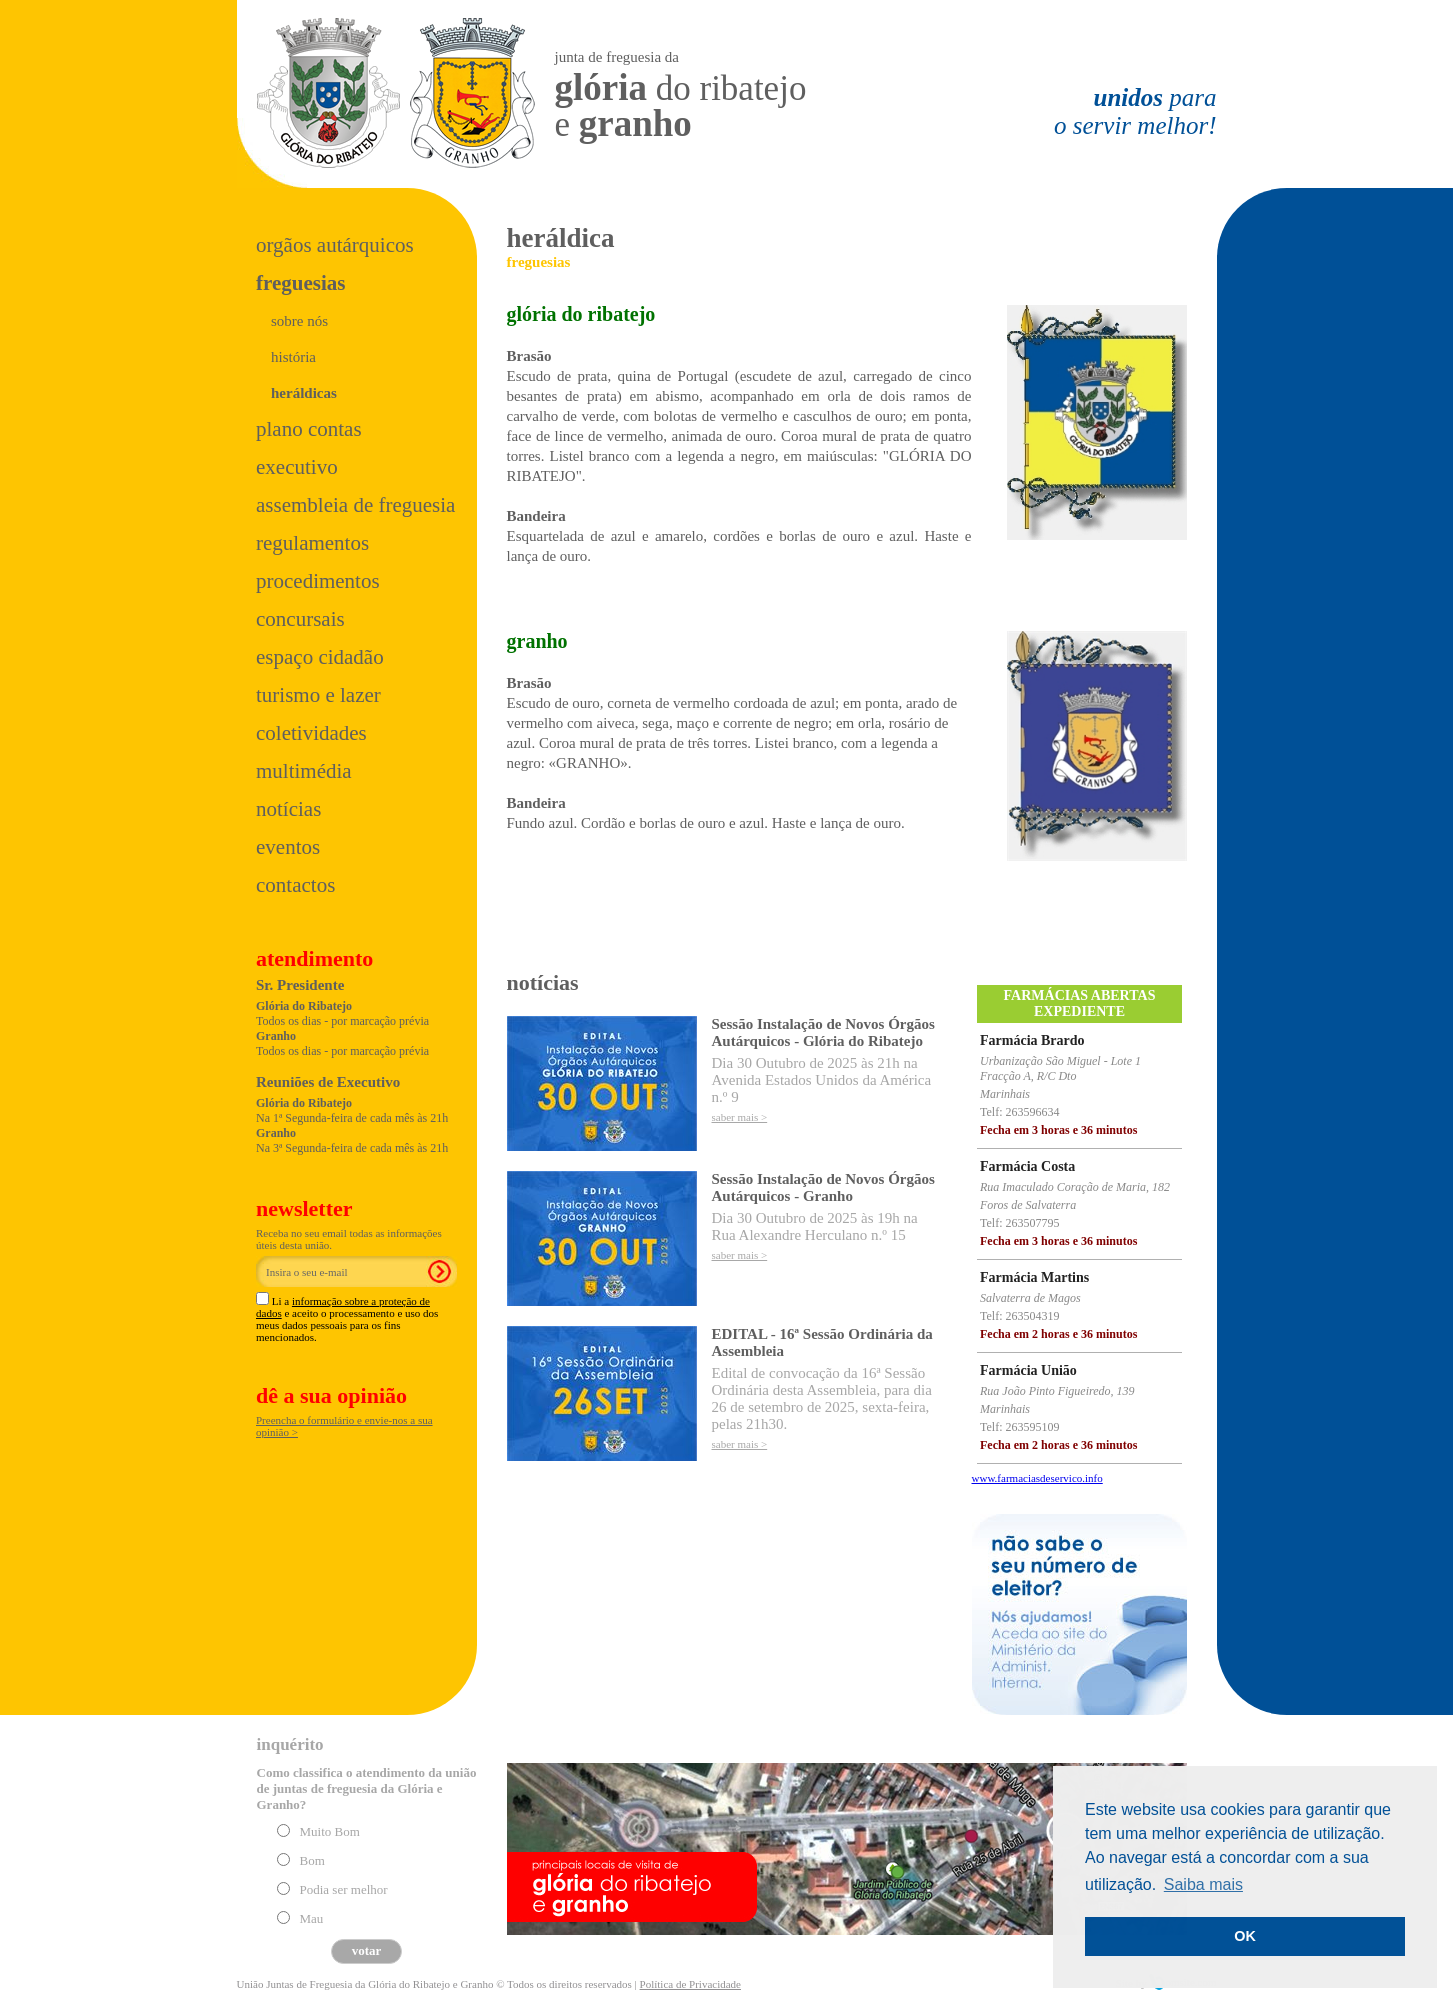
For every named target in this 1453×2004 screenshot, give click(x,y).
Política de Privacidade (690, 1984)
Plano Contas (309, 429)
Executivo (297, 467)
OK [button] (1245, 1936)
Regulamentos (312, 543)
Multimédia (304, 771)
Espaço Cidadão (320, 657)
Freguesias (300, 283)
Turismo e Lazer (318, 695)
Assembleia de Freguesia (355, 505)
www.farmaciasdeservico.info (1037, 1478)
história (293, 357)
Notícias (288, 809)
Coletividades (311, 733)
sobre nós (299, 321)
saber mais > (740, 1117)
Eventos (288, 847)
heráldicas (304, 393)
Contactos (295, 885)
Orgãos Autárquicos (335, 245)
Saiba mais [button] (1203, 1884)
